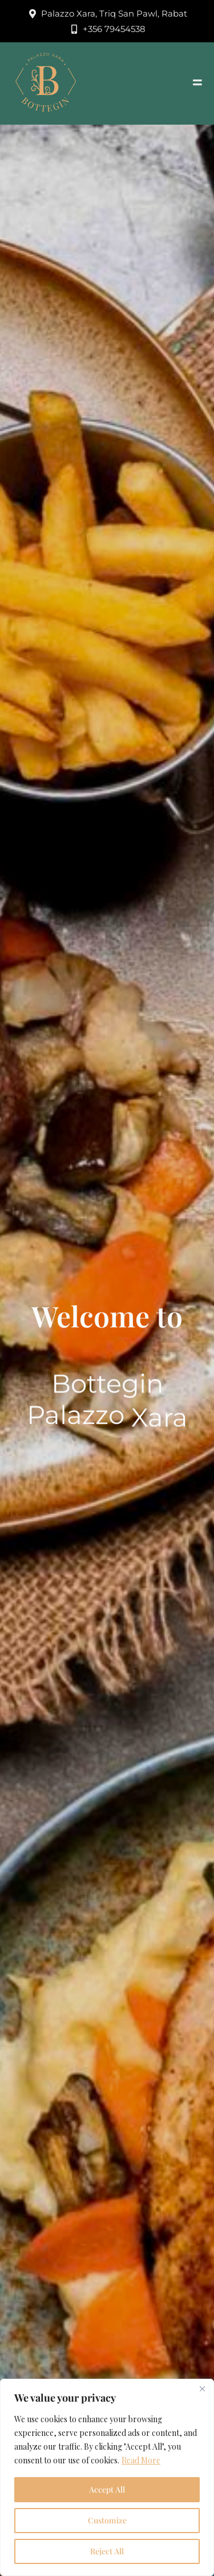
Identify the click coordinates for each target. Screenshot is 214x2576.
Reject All (107, 2551)
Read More (141, 2460)
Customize (107, 2520)
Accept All (107, 2489)
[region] (107, 2477)
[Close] (202, 2388)
